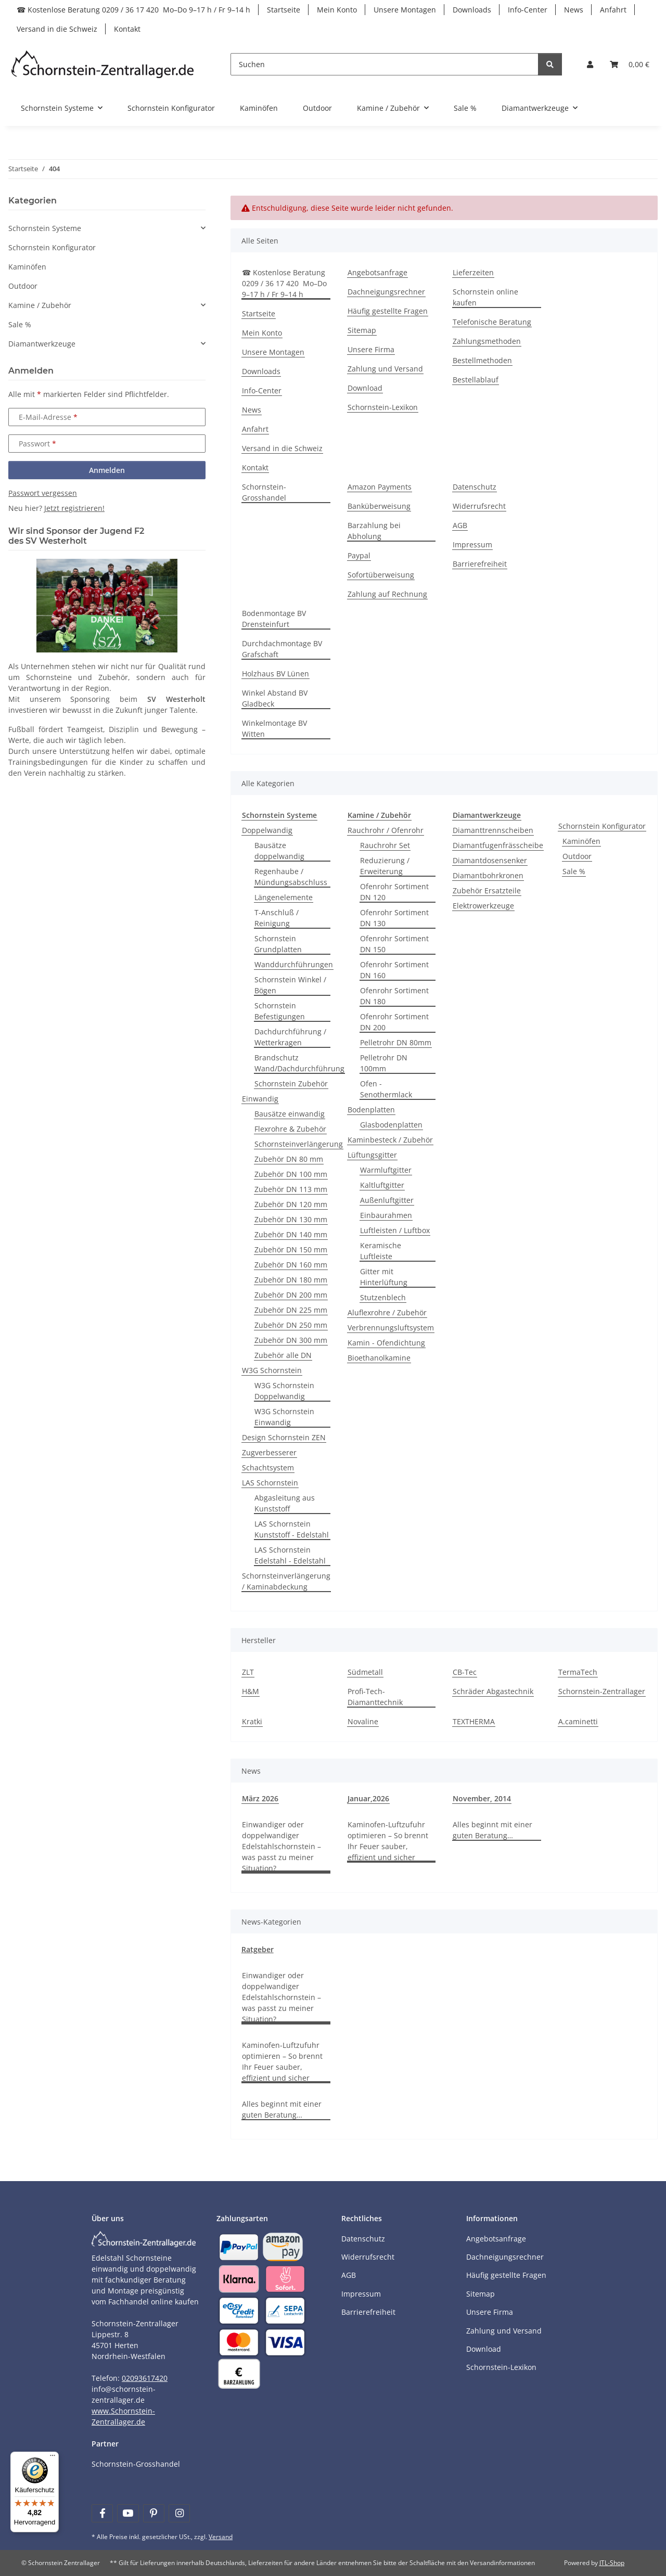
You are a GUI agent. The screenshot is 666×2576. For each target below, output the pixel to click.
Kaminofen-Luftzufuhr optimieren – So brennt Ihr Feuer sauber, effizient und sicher (388, 1840)
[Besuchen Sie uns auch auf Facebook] (102, 2513)
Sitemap (362, 330)
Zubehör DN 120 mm (290, 1204)
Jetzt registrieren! (74, 508)
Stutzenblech (383, 1297)
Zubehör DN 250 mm (290, 1325)
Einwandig (260, 1099)
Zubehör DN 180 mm (290, 1280)
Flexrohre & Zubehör (290, 1129)
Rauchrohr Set (385, 845)
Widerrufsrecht (479, 506)
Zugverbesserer (269, 1452)
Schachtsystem (268, 1467)
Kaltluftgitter (382, 1185)
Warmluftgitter (386, 1170)
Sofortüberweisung (381, 575)
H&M (250, 1691)
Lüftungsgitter (372, 1155)
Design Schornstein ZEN (284, 1437)
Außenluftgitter (387, 1200)
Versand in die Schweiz (57, 29)
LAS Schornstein (270, 1483)
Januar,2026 (368, 1798)
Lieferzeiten (473, 272)
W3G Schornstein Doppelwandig (284, 1390)
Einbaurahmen (386, 1215)
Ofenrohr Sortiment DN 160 (394, 969)
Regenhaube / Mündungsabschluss (290, 876)
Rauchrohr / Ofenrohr (386, 830)
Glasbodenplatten (391, 1125)
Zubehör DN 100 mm (290, 1174)
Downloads (472, 10)
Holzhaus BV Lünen (275, 673)
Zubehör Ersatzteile (487, 890)
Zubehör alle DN (283, 1355)
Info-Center (527, 10)
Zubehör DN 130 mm (290, 1219)
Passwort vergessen (42, 493)
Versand (221, 2536)
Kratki (252, 1721)
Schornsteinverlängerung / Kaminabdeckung (286, 1581)
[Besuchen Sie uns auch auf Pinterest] (153, 2513)
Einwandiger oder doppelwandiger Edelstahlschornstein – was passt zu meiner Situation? (281, 1846)
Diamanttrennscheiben (493, 830)
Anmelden (107, 470)
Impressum (472, 544)
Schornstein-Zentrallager (601, 1691)
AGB (460, 525)
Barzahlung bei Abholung (374, 530)
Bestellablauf (475, 380)
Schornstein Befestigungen (279, 1011)
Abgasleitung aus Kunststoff (284, 1503)
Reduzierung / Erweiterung (384, 865)
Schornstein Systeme (44, 228)
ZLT (248, 1672)
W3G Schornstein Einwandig (284, 1416)
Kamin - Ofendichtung (386, 1343)
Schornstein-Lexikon (383, 407)
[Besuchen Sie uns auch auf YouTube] (127, 2513)
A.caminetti (578, 1721)
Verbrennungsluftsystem (391, 1327)
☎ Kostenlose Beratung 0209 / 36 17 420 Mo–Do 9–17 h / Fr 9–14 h (133, 10)
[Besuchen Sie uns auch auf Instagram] (179, 2513)
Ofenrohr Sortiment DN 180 (394, 995)
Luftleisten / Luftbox (395, 1230)
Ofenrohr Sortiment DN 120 (394, 891)
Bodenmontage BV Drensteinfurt (274, 618)
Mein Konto (337, 10)
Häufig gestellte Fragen (388, 311)
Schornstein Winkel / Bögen (290, 985)
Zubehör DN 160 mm (290, 1265)
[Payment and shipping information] (238, 2246)
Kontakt (127, 29)
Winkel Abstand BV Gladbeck (275, 698)
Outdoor (577, 856)
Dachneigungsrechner (386, 292)
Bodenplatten (371, 1109)
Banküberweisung (379, 506)
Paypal (359, 555)
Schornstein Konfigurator (602, 826)
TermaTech (577, 1672)
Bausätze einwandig (289, 1114)
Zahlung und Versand (385, 369)
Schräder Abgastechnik (493, 1691)
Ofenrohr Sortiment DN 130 (394, 917)
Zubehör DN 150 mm (290, 1249)
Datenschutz (474, 487)
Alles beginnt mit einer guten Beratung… (492, 1829)
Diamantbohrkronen (488, 875)
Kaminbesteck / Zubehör (390, 1140)
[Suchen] (384, 64)
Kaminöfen (581, 841)
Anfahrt (613, 10)
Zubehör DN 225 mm (290, 1310)
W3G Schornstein (272, 1370)
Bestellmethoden (482, 360)
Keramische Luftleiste (380, 1250)
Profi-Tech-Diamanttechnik (375, 1696)
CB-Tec (465, 1672)
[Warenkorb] (629, 64)
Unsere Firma (371, 349)
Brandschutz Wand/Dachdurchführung (299, 1063)
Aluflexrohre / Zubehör (387, 1312)
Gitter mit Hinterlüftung (383, 1276)
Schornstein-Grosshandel (264, 492)
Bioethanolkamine (379, 1358)
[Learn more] (102, 64)
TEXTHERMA (474, 1721)
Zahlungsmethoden (487, 341)
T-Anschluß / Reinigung (276, 917)
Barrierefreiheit (480, 564)
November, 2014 (482, 1798)
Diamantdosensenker (490, 860)
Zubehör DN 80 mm (288, 1159)
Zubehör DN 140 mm (290, 1234)
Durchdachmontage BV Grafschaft (282, 648)
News (573, 10)
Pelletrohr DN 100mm (383, 1063)
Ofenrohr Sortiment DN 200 (394, 1021)
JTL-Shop (611, 2562)
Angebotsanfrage (377, 272)
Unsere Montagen (405, 10)
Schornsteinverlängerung (298, 1144)
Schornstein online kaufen (485, 297)
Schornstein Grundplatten (278, 943)
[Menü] (52, 2458)
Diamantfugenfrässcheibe (498, 845)
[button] (590, 64)
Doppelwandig (267, 830)
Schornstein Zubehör (291, 1083)
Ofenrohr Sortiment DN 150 (394, 943)
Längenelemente (283, 897)
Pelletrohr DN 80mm (395, 1042)
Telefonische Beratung (492, 322)
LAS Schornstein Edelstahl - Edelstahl (290, 1555)
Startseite (283, 10)
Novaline (363, 1721)
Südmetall (365, 1672)
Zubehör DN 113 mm (290, 1189)
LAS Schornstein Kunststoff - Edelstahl (291, 1529)
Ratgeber (257, 1949)
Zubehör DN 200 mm (290, 1295)
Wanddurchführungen (293, 964)
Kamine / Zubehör (39, 305)
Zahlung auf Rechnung (387, 594)
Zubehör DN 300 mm (290, 1340)
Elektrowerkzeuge (483, 906)
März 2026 (260, 1798)
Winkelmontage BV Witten (274, 728)
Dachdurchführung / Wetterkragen (290, 1037)
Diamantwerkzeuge (41, 344)
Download (365, 388)
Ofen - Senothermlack (386, 1089)
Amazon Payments (380, 487)
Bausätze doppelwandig (279, 850)
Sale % (573, 871)
